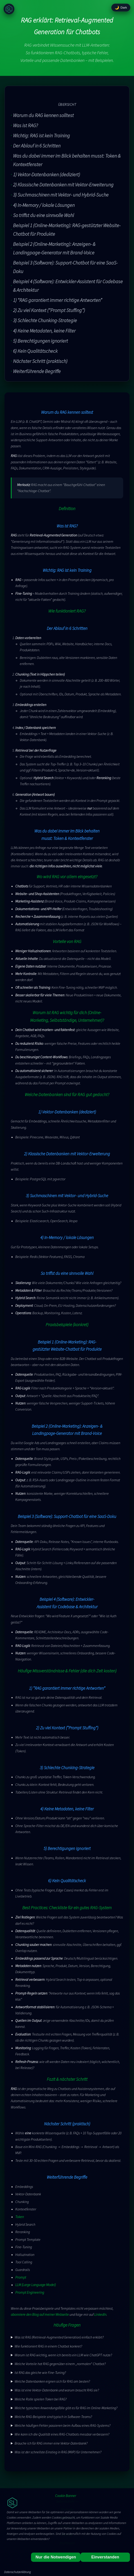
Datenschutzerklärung (17, 2572)
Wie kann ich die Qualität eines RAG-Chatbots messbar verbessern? (62, 2434)
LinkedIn (100, 2314)
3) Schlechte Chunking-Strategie (45, 320)
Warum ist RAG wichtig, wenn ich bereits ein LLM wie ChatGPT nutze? (63, 2355)
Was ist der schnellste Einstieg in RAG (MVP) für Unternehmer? (58, 2452)
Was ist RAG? (25, 125)
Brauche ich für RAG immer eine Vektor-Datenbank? (51, 2443)
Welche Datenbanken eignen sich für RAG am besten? (52, 2381)
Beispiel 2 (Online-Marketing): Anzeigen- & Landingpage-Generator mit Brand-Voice (54, 248)
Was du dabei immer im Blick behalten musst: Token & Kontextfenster (67, 160)
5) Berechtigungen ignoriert (40, 341)
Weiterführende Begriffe (37, 371)
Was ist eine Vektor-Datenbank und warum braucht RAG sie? (57, 2390)
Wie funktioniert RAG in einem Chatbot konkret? (48, 2346)
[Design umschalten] (120, 7)
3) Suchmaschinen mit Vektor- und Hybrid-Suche (61, 195)
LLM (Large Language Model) (35, 2284)
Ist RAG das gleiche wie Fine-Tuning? (40, 2372)
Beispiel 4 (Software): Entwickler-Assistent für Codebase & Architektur (68, 285)
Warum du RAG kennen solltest (43, 115)
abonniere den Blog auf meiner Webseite (40, 2314)
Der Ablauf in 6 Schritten (36, 145)
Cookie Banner (65, 2495)
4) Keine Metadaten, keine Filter (44, 331)
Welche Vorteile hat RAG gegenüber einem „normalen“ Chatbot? (60, 2363)
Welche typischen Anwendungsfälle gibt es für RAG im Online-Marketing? (66, 2408)
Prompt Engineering (29, 2292)
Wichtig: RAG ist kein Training (41, 135)
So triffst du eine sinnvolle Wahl (43, 215)
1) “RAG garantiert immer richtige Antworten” (57, 300)
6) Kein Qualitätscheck (35, 351)
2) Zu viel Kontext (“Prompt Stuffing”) (49, 310)
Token (19, 2216)
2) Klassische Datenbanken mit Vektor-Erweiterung (63, 184)
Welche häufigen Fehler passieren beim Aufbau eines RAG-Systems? (62, 2425)
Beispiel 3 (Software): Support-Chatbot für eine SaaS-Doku (65, 267)
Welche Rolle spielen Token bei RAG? (41, 2399)
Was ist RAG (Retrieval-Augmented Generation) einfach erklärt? (59, 2337)
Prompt (20, 2277)
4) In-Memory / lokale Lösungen (44, 205)
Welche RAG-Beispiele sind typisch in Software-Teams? (53, 2416)
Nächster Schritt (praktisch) (40, 361)
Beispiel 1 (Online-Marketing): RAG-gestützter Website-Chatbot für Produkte (67, 229)
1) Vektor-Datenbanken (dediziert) (46, 174)
